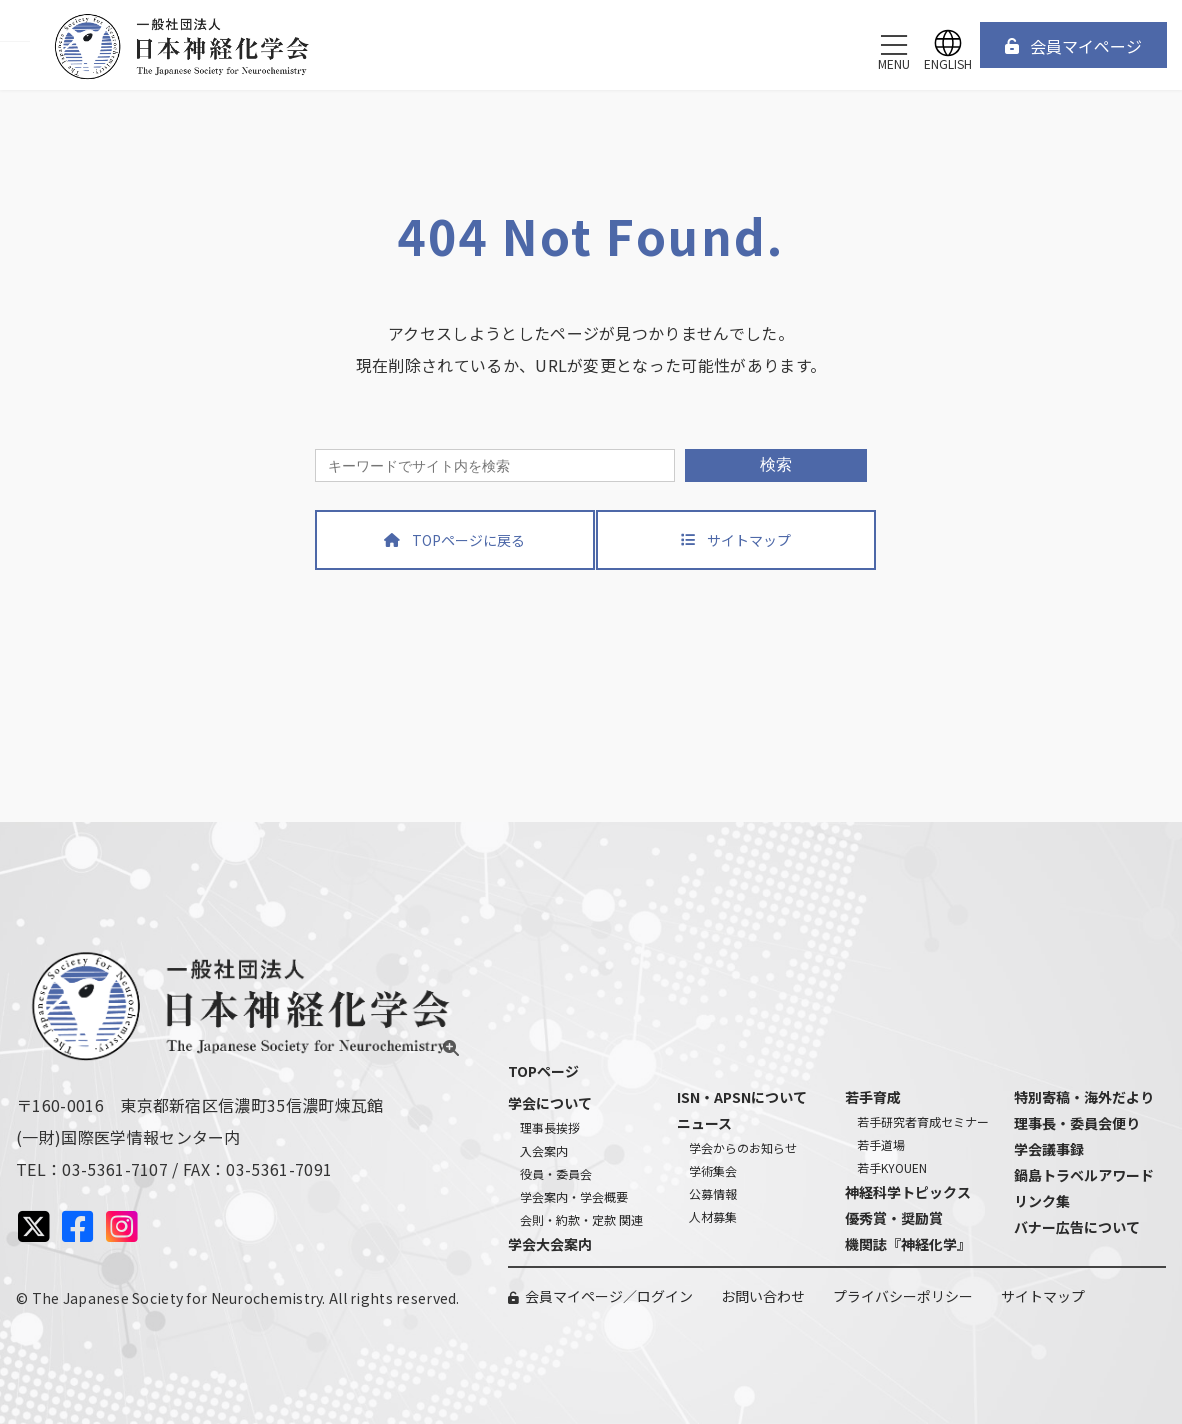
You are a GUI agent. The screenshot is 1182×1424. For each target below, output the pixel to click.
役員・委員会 (556, 1173)
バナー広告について (1077, 1227)
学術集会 (713, 1170)
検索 (776, 464)
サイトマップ (1043, 1296)
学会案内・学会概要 (574, 1196)
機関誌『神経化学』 (908, 1244)
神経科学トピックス (908, 1192)
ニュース (704, 1123)
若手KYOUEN (892, 1167)
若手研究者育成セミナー (923, 1121)
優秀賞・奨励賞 (894, 1218)
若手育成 (873, 1097)
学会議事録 (1049, 1149)
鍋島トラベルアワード (1084, 1175)
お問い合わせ (763, 1296)
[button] (1073, 45)
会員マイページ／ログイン (609, 1296)
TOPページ (543, 1071)
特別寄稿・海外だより (1084, 1097)
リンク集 (1042, 1201)
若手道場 (881, 1144)
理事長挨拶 (550, 1127)
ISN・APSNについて (742, 1097)
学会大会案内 (550, 1244)
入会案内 (544, 1150)
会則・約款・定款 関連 (581, 1219)
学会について (550, 1103)
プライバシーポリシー (903, 1296)
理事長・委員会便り (1077, 1123)
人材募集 (713, 1216)
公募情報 (713, 1193)
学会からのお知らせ (743, 1147)
